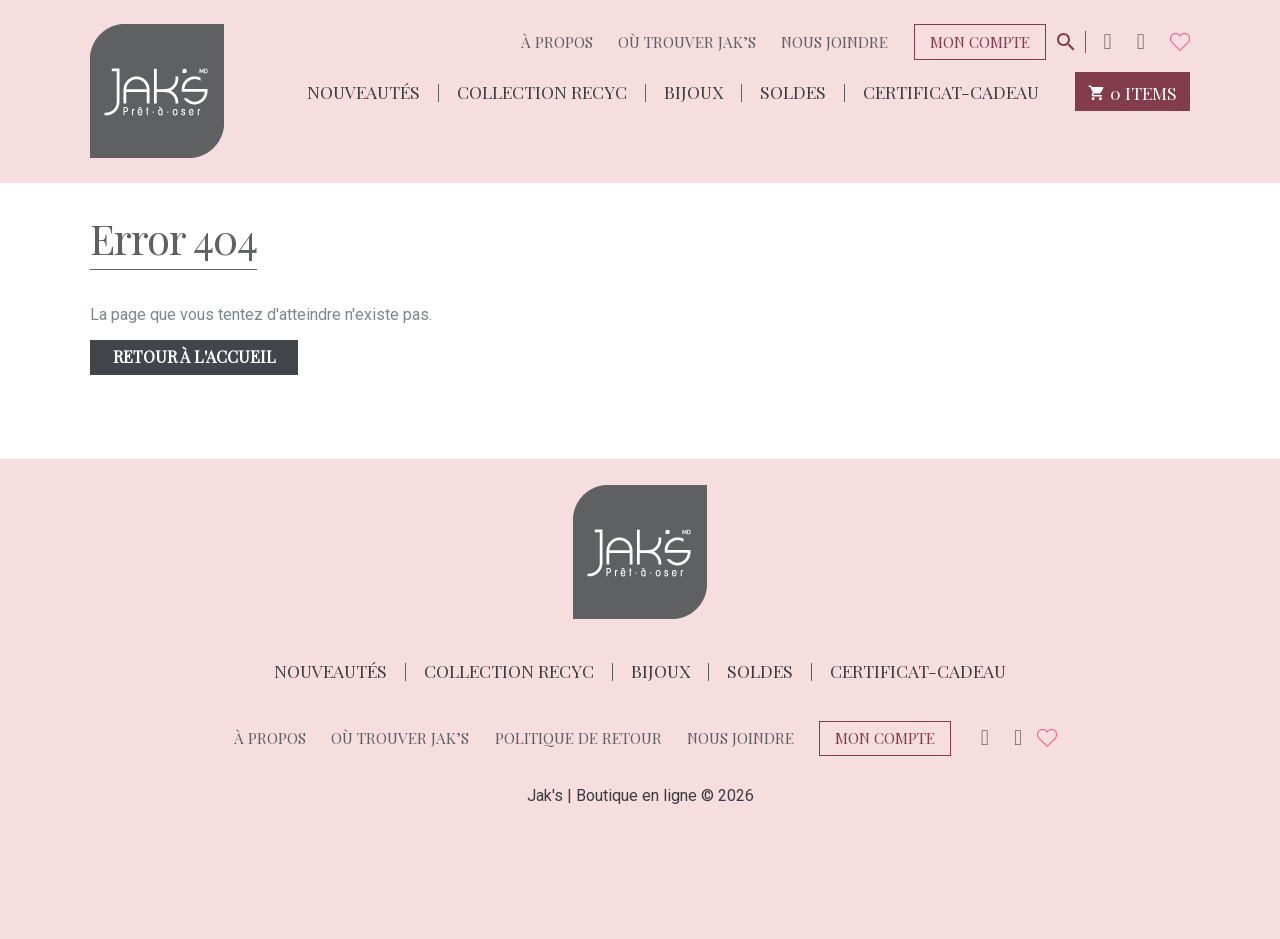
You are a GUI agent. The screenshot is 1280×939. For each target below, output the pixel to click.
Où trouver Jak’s (687, 42)
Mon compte (980, 42)
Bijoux (693, 90)
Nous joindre (834, 42)
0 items (1132, 91)
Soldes (793, 90)
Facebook (1141, 41)
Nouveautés (363, 90)
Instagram (1107, 41)
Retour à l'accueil (194, 356)
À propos (557, 42)
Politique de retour (578, 738)
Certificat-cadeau (951, 90)
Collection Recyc (542, 90)
